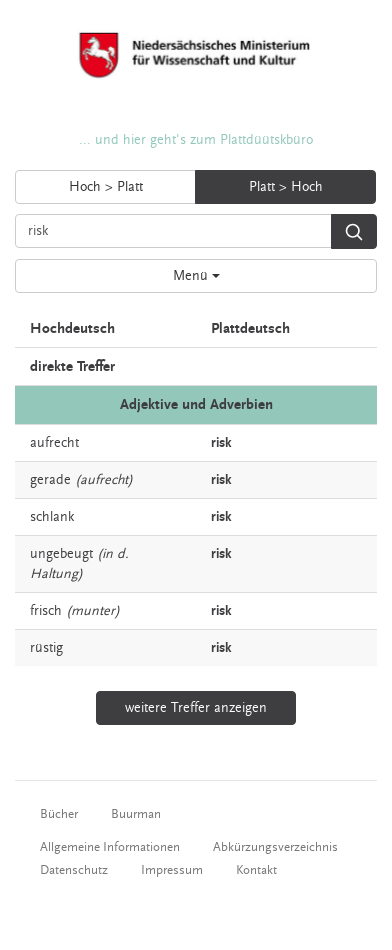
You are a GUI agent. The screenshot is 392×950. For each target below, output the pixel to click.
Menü (196, 276)
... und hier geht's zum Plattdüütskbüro (196, 140)
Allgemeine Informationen (110, 847)
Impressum (172, 870)
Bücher (59, 814)
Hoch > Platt (106, 187)
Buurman (136, 814)
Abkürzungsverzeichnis (275, 847)
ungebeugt (61, 554)
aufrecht (54, 443)
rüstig (46, 648)
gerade (50, 480)
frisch (46, 611)
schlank (52, 517)
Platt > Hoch (286, 187)
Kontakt (256, 870)
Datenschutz (74, 870)
